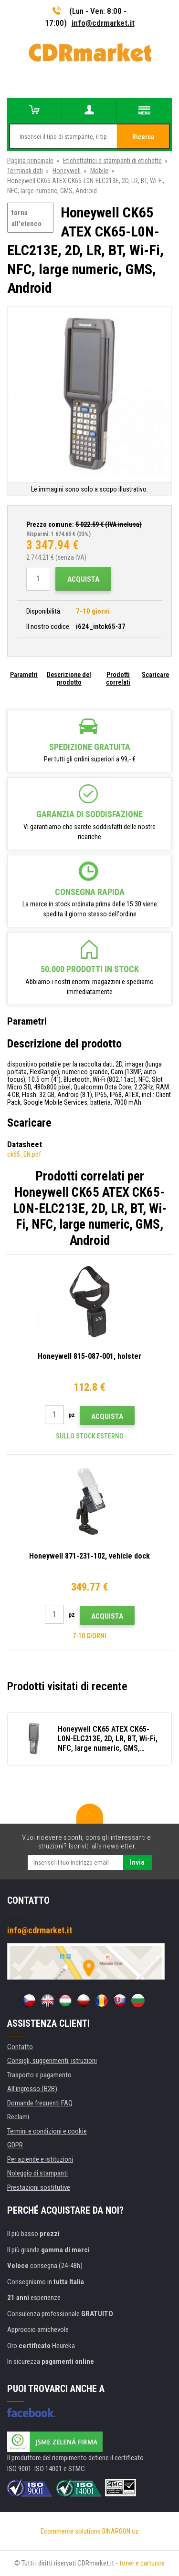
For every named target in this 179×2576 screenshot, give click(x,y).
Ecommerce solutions (71, 2531)
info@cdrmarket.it (103, 23)
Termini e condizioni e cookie (47, 2131)
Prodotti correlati (118, 678)
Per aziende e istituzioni (40, 2159)
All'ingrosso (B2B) (32, 2088)
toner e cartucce (142, 2563)
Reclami (18, 2117)
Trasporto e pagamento (39, 2075)
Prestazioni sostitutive (38, 2187)
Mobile (99, 170)
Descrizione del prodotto (69, 678)
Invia (137, 1862)
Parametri (24, 674)
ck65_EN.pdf (24, 1154)
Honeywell (67, 170)
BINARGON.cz (120, 2531)
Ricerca (143, 137)
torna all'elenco (26, 218)
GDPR (15, 2145)
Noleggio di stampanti (37, 2173)
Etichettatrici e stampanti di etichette (112, 160)
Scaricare (155, 674)
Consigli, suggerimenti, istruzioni (52, 2060)
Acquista (83, 579)
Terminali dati (25, 170)
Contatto (20, 2046)
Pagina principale (30, 160)
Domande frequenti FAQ (40, 2103)
